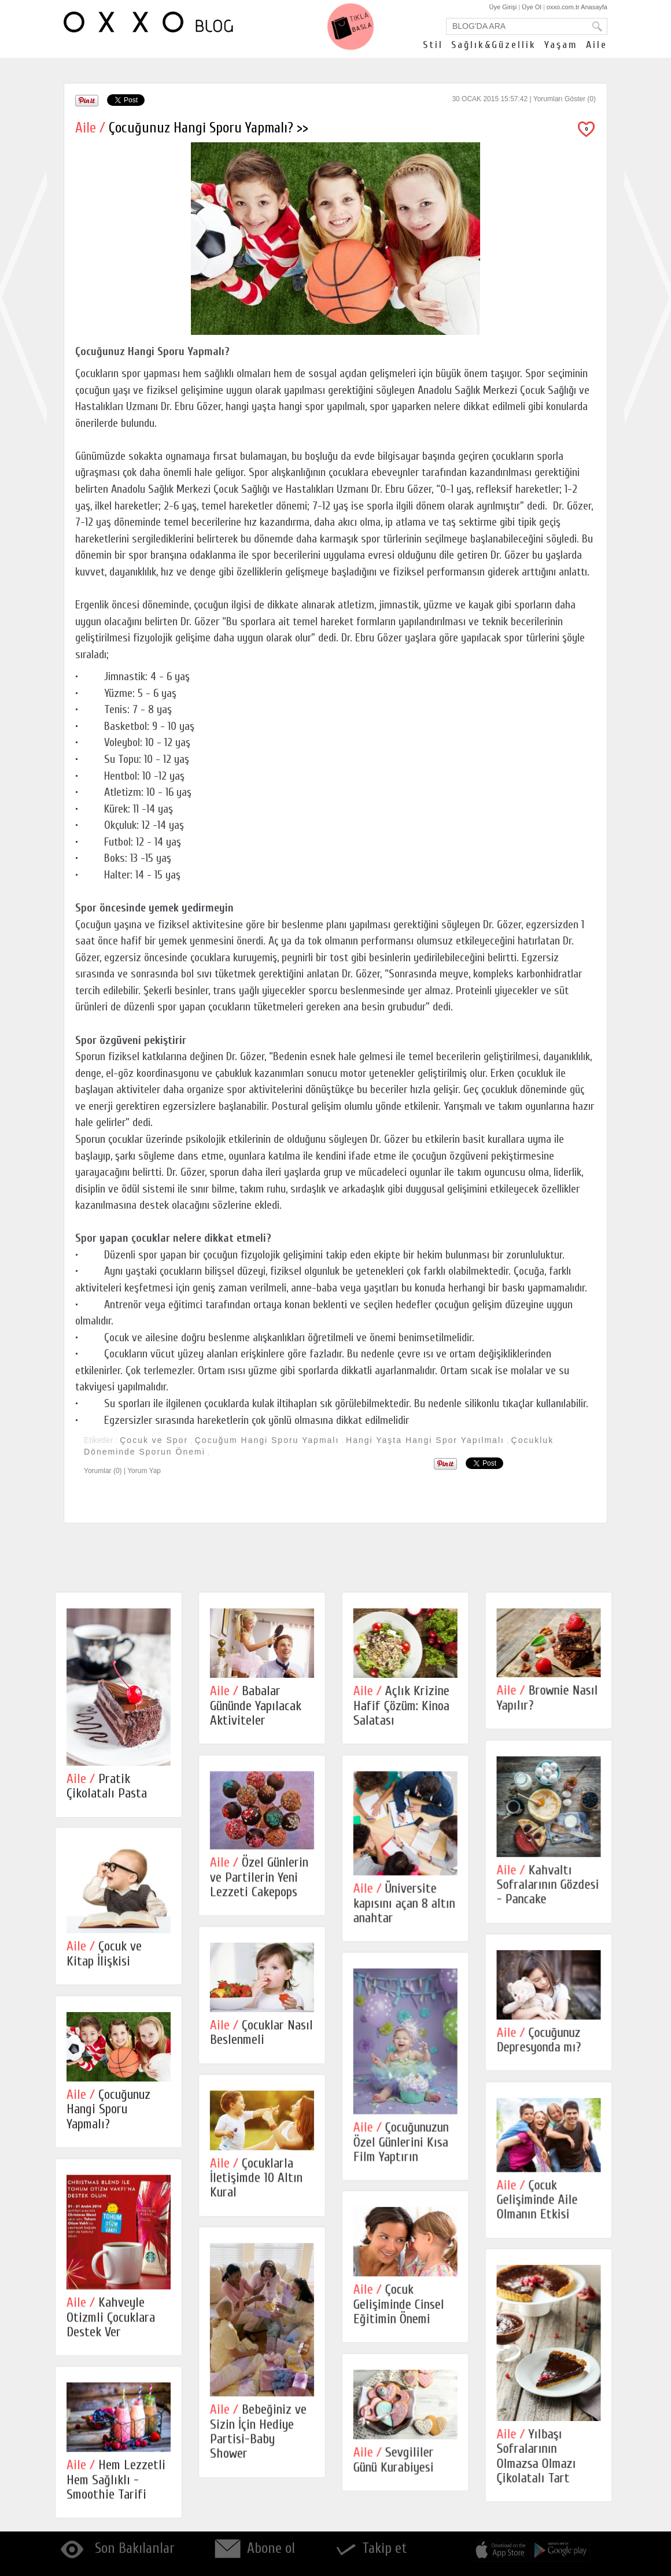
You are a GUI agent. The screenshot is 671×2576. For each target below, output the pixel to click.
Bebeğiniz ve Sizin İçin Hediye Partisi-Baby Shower (259, 2437)
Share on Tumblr (170, 100)
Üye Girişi (503, 6)
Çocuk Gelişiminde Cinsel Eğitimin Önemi (401, 2309)
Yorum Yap (144, 1471)
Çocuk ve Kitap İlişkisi (104, 1955)
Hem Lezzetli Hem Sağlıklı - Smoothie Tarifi (116, 2486)
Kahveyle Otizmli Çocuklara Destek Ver (111, 2322)
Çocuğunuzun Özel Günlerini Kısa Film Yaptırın (403, 2145)
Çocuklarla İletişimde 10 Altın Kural (257, 2182)
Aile (596, 45)
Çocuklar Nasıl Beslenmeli (262, 2035)
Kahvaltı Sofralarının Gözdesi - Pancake (551, 1886)
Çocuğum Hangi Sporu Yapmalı (267, 1440)
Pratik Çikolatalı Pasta (107, 1786)
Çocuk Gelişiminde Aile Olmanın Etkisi (540, 2204)
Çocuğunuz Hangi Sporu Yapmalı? (108, 2112)
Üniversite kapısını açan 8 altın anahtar (407, 1904)
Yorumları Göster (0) (564, 99)
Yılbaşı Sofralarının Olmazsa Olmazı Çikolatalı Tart (540, 2462)
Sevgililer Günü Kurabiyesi (396, 2466)
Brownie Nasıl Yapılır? (551, 1697)
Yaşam (561, 45)
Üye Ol (531, 6)
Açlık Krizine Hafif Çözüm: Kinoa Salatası (404, 1705)
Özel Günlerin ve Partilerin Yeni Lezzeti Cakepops (260, 1878)
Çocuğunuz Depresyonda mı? (542, 2043)
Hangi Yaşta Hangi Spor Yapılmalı (425, 1440)
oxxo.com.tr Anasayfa (577, 6)
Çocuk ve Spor (154, 1440)
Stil (433, 45)
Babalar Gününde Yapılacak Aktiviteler (257, 1705)
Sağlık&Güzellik (493, 45)
